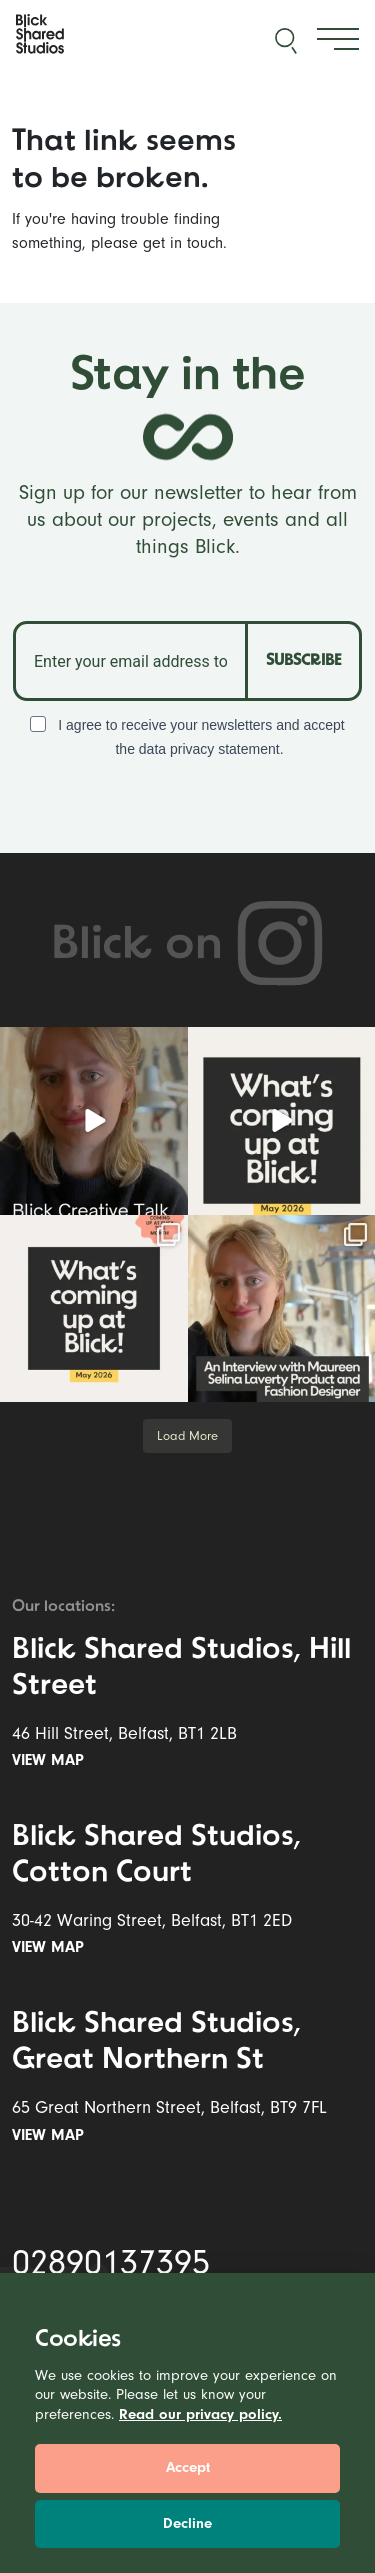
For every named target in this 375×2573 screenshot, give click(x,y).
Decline (187, 2523)
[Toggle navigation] (338, 39)
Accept (188, 2467)
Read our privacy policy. (200, 2414)
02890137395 (111, 2263)
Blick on (188, 946)
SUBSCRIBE (303, 661)
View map (52, 1760)
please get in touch (157, 243)
